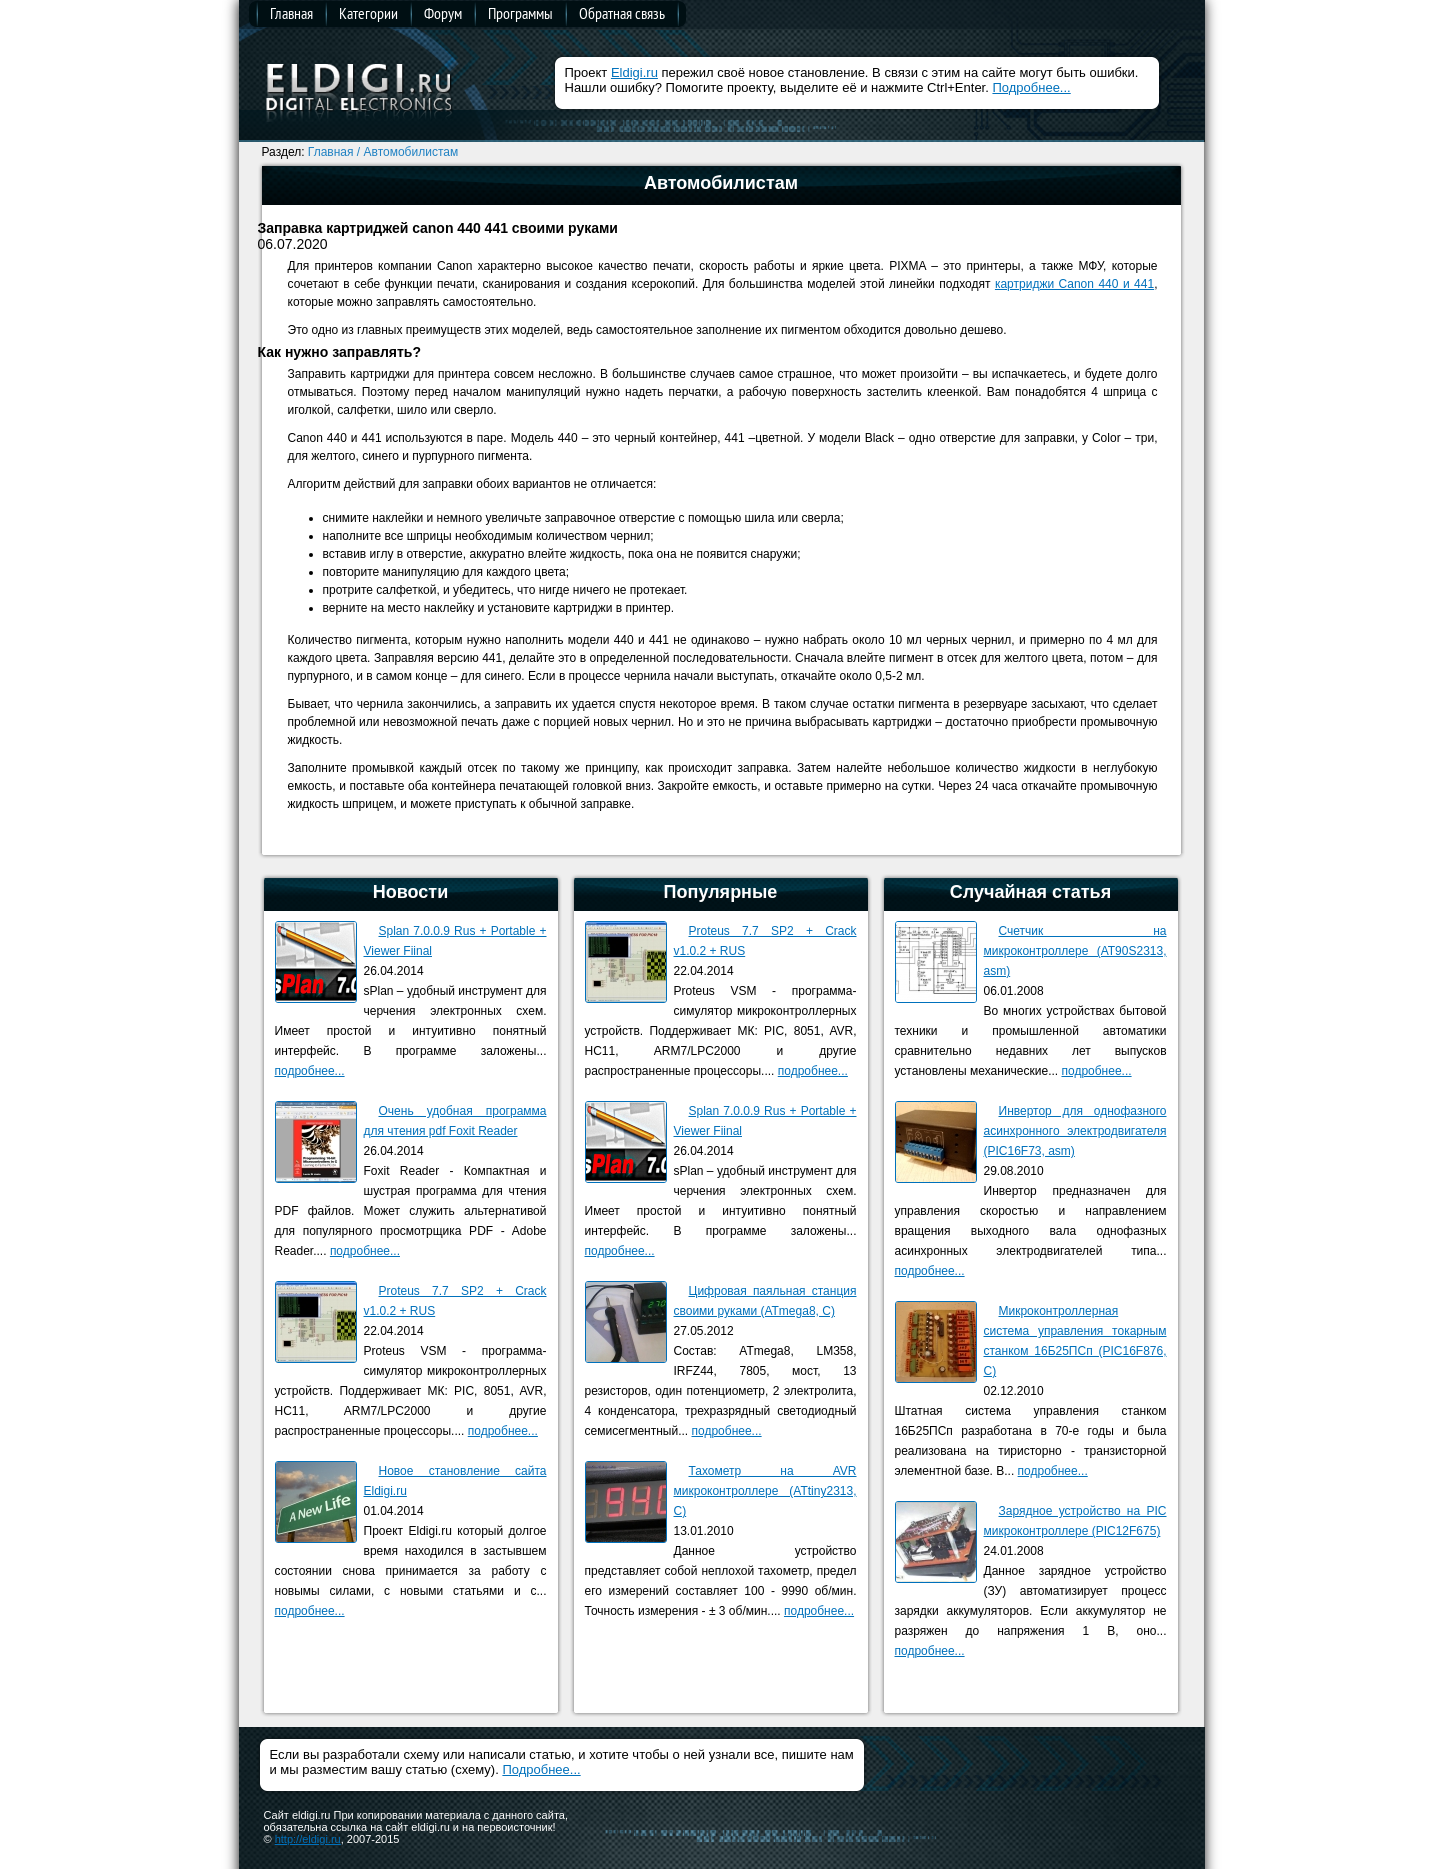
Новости (410, 892)
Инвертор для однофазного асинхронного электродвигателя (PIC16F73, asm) (1075, 1131)
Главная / (334, 152)
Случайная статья (1030, 892)
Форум (443, 13)
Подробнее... (1031, 87)
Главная (291, 13)
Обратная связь (622, 13)
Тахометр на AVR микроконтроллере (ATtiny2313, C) (765, 1491)
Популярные (721, 892)
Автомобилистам (411, 152)
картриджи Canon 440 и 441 (1074, 284)
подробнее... (310, 1071)
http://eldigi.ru (308, 1839)
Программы (520, 13)
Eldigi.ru (634, 72)
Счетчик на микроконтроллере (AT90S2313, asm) (1075, 951)
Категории (368, 13)
